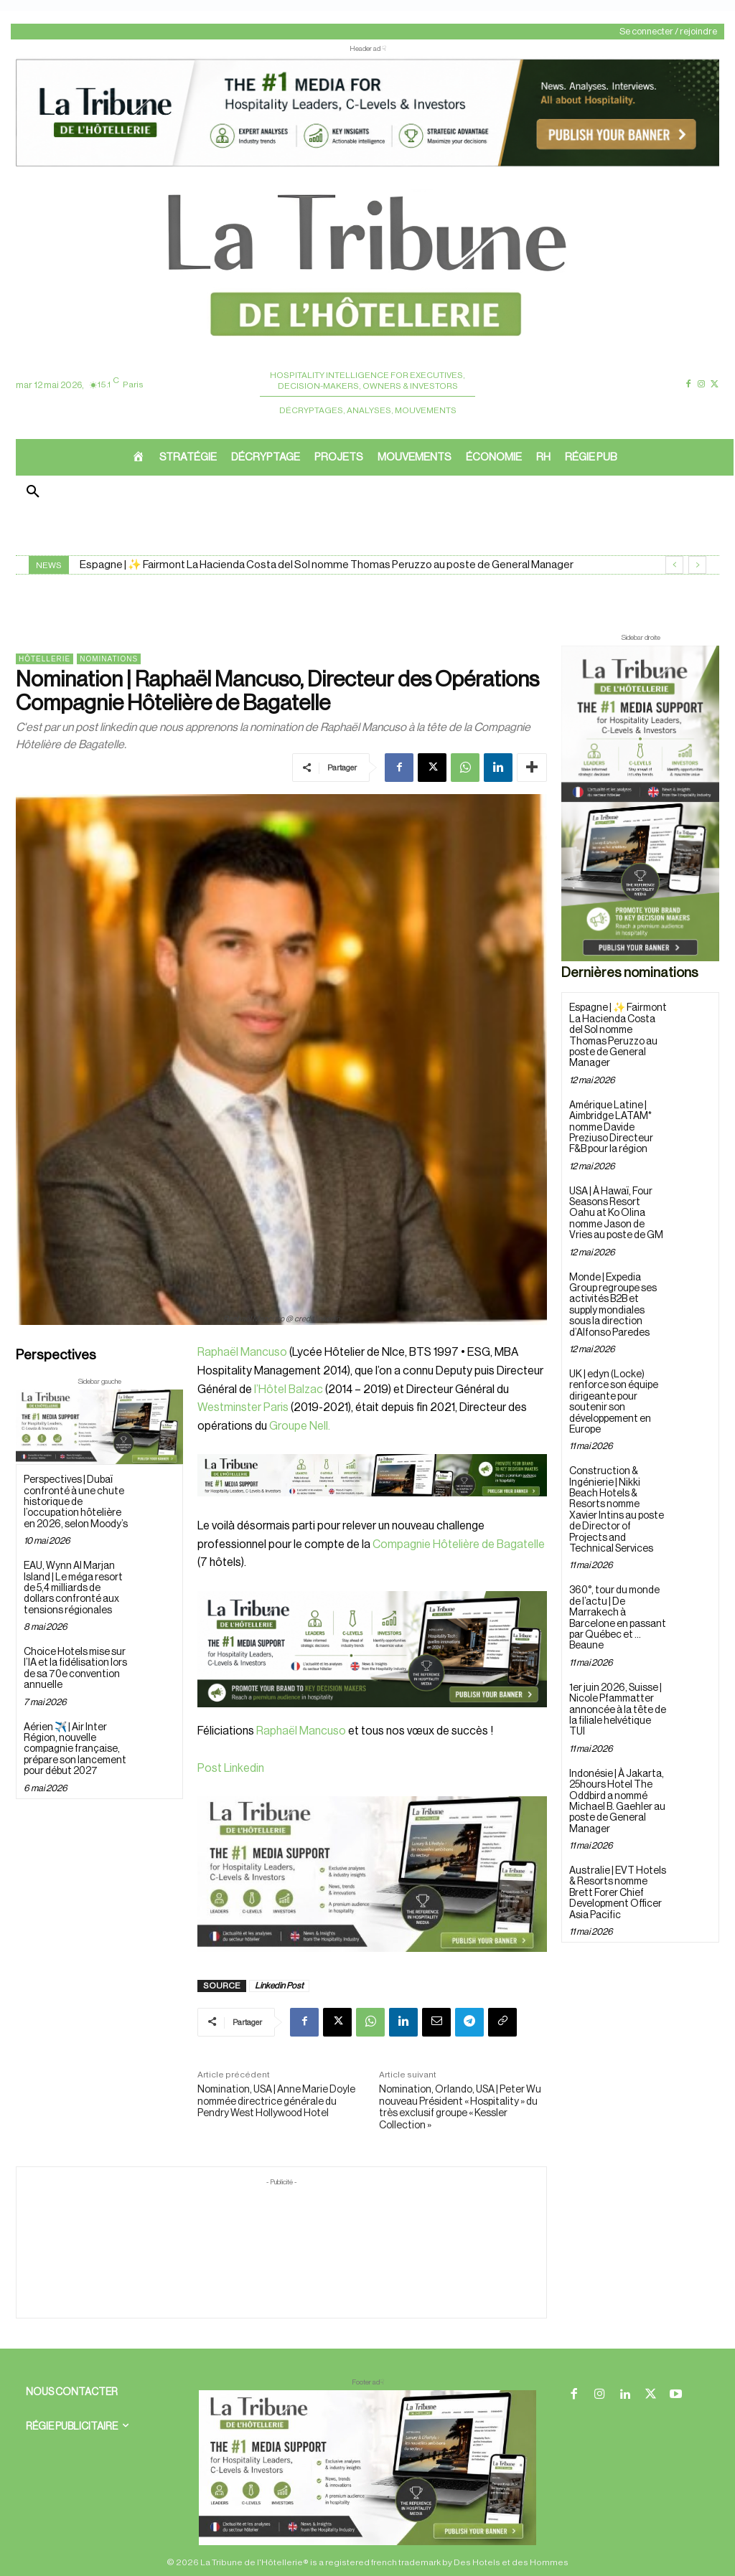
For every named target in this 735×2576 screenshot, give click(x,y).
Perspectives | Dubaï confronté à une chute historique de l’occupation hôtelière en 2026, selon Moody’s (76, 1502)
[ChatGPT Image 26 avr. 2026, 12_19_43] (367, 165)
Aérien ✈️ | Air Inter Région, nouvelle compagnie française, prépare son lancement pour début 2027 (75, 1749)
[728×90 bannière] (367, 2467)
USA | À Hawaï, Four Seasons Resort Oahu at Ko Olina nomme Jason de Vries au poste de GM (616, 1213)
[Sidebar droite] (640, 803)
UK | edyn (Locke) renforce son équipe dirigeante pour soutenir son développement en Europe (613, 1402)
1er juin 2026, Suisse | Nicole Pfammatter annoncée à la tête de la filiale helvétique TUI (617, 1710)
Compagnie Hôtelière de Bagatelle (459, 1544)
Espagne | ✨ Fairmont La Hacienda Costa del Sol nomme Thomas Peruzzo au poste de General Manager (327, 565)
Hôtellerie (44, 659)
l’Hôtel (270, 1389)
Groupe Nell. (299, 1426)
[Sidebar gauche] (99, 1427)
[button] (33, 493)
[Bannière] (372, 1508)
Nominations (109, 659)
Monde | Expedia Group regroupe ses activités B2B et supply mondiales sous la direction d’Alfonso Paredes (613, 1305)
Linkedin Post (279, 1985)
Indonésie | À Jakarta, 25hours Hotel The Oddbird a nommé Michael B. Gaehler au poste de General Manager (617, 1801)
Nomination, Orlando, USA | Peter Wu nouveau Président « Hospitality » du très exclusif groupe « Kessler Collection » (460, 2108)
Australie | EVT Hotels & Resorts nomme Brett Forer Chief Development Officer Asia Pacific (617, 1893)
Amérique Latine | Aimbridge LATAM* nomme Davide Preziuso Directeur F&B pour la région (611, 1127)
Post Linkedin (230, 1768)
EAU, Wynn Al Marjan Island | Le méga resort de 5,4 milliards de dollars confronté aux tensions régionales (73, 1588)
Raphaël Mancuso (242, 1352)
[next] (697, 565)
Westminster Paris (243, 1407)
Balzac (306, 1389)
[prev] (674, 565)
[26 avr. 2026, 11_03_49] (372, 1649)
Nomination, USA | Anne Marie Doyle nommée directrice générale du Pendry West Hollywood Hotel (276, 2102)
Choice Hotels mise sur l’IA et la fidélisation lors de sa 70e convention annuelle (75, 1668)
